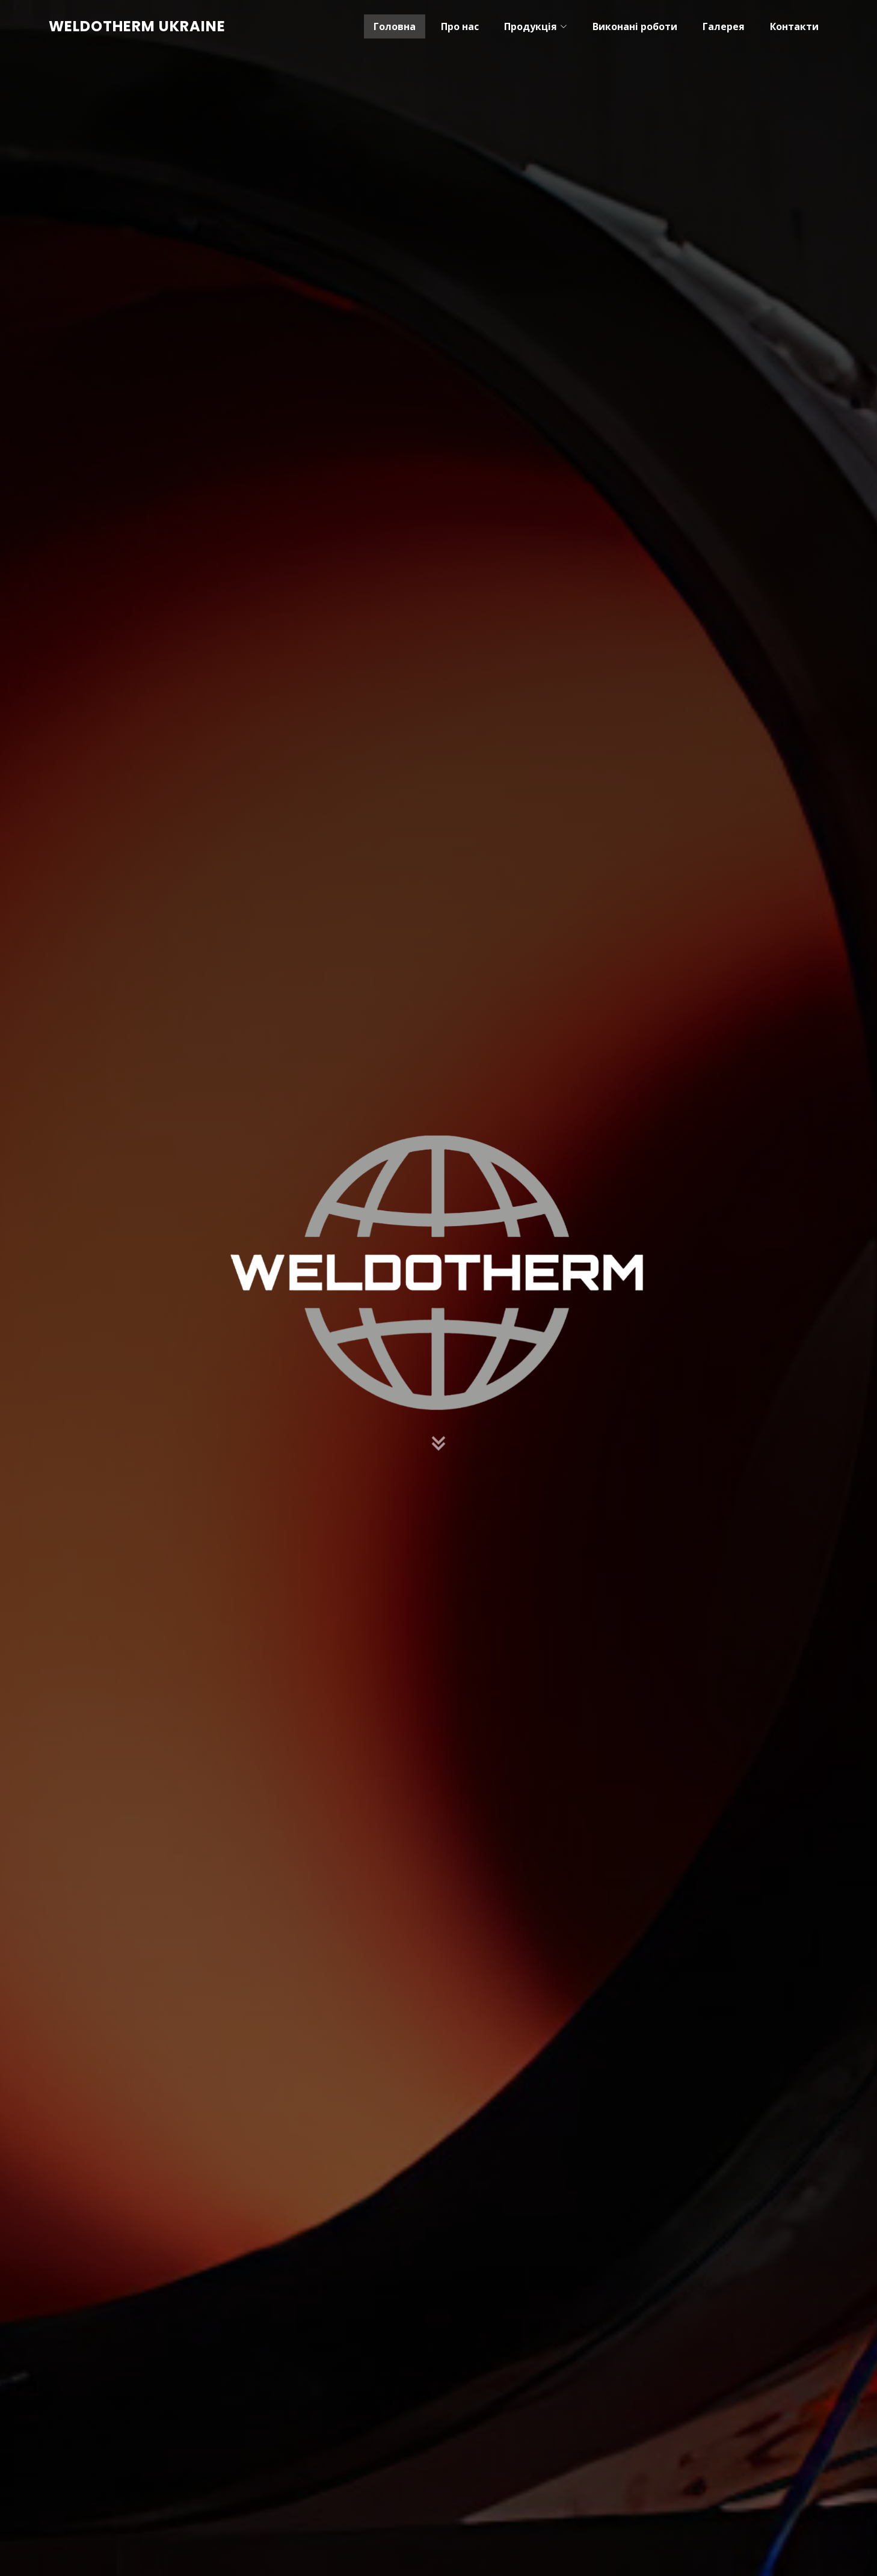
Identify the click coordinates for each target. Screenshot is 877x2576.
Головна (395, 26)
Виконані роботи (634, 26)
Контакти (794, 26)
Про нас (460, 26)
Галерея (724, 26)
